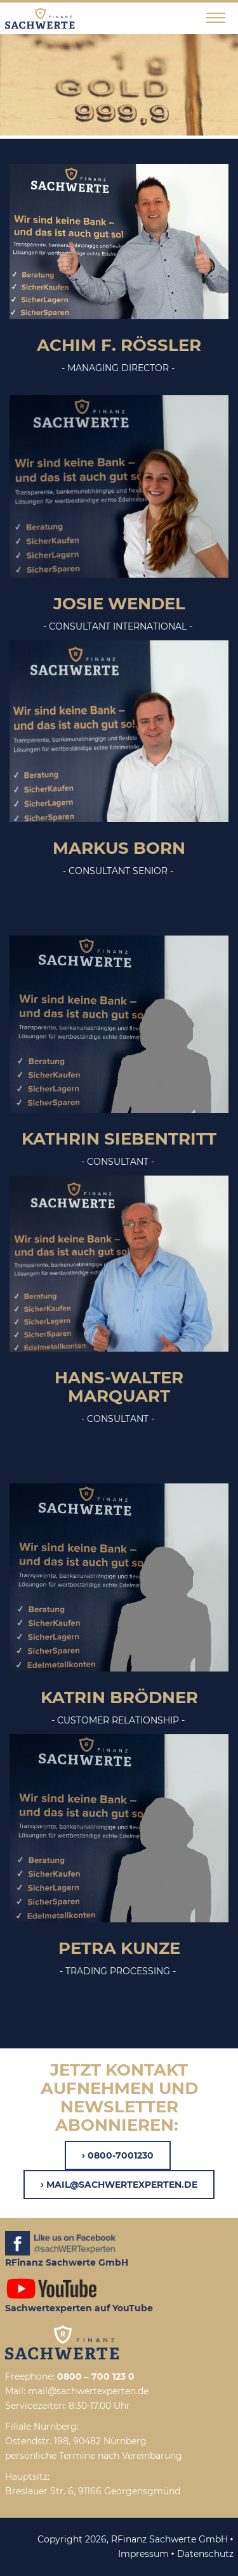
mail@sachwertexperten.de (121, 2184)
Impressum (143, 2554)
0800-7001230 (121, 2155)
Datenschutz (205, 2554)
